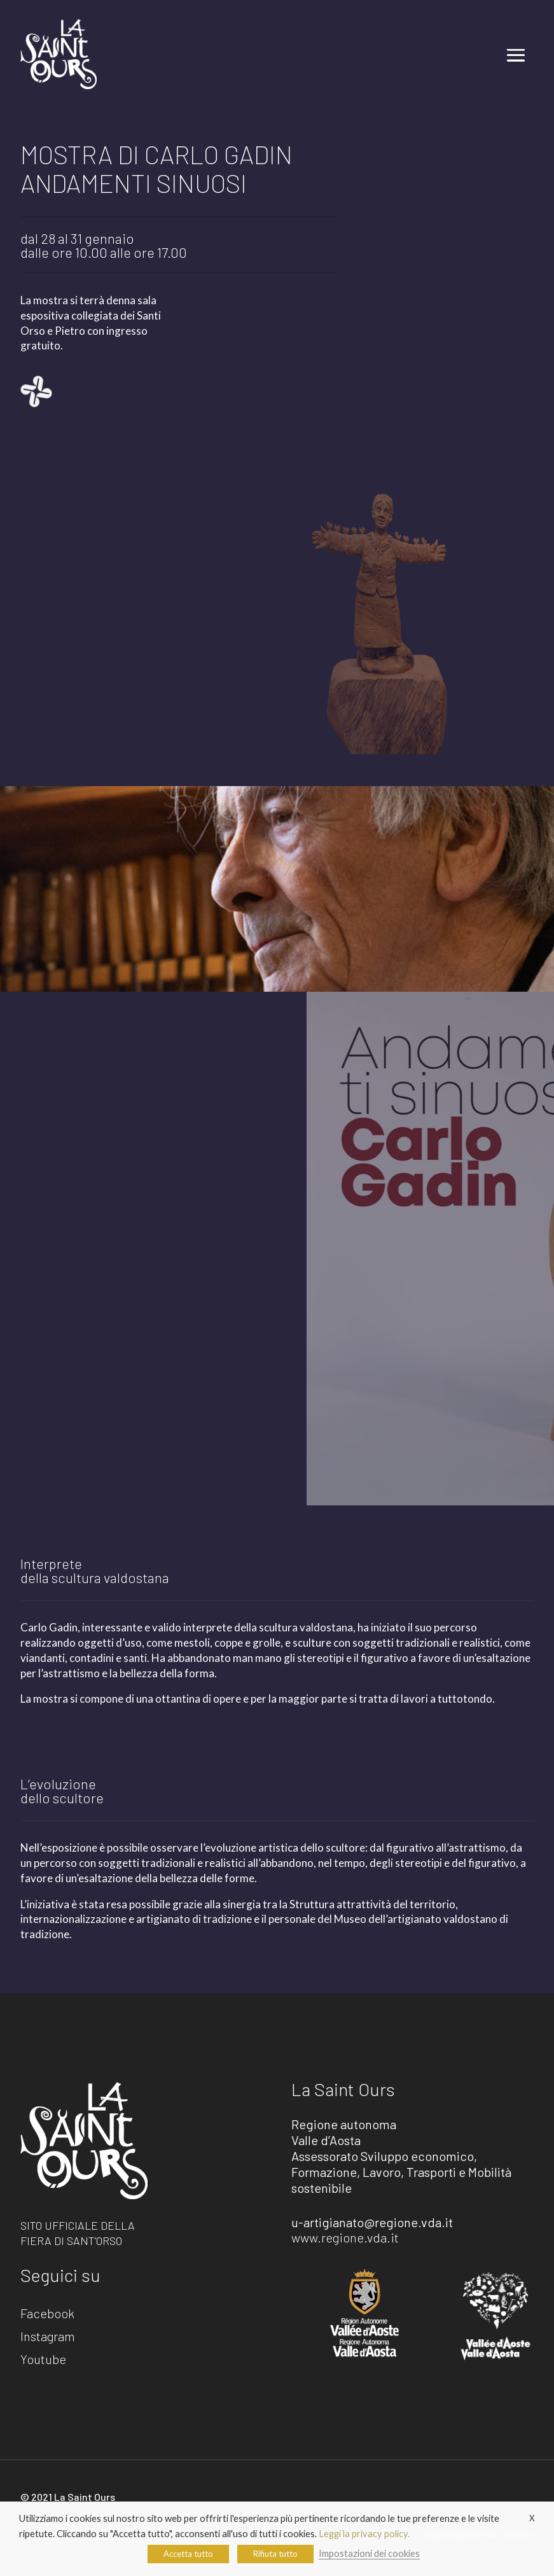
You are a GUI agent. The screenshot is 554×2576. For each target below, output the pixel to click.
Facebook (47, 2314)
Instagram (47, 2337)
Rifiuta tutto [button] (275, 2554)
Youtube (43, 2360)
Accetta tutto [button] (188, 2554)
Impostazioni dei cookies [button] (369, 2553)
